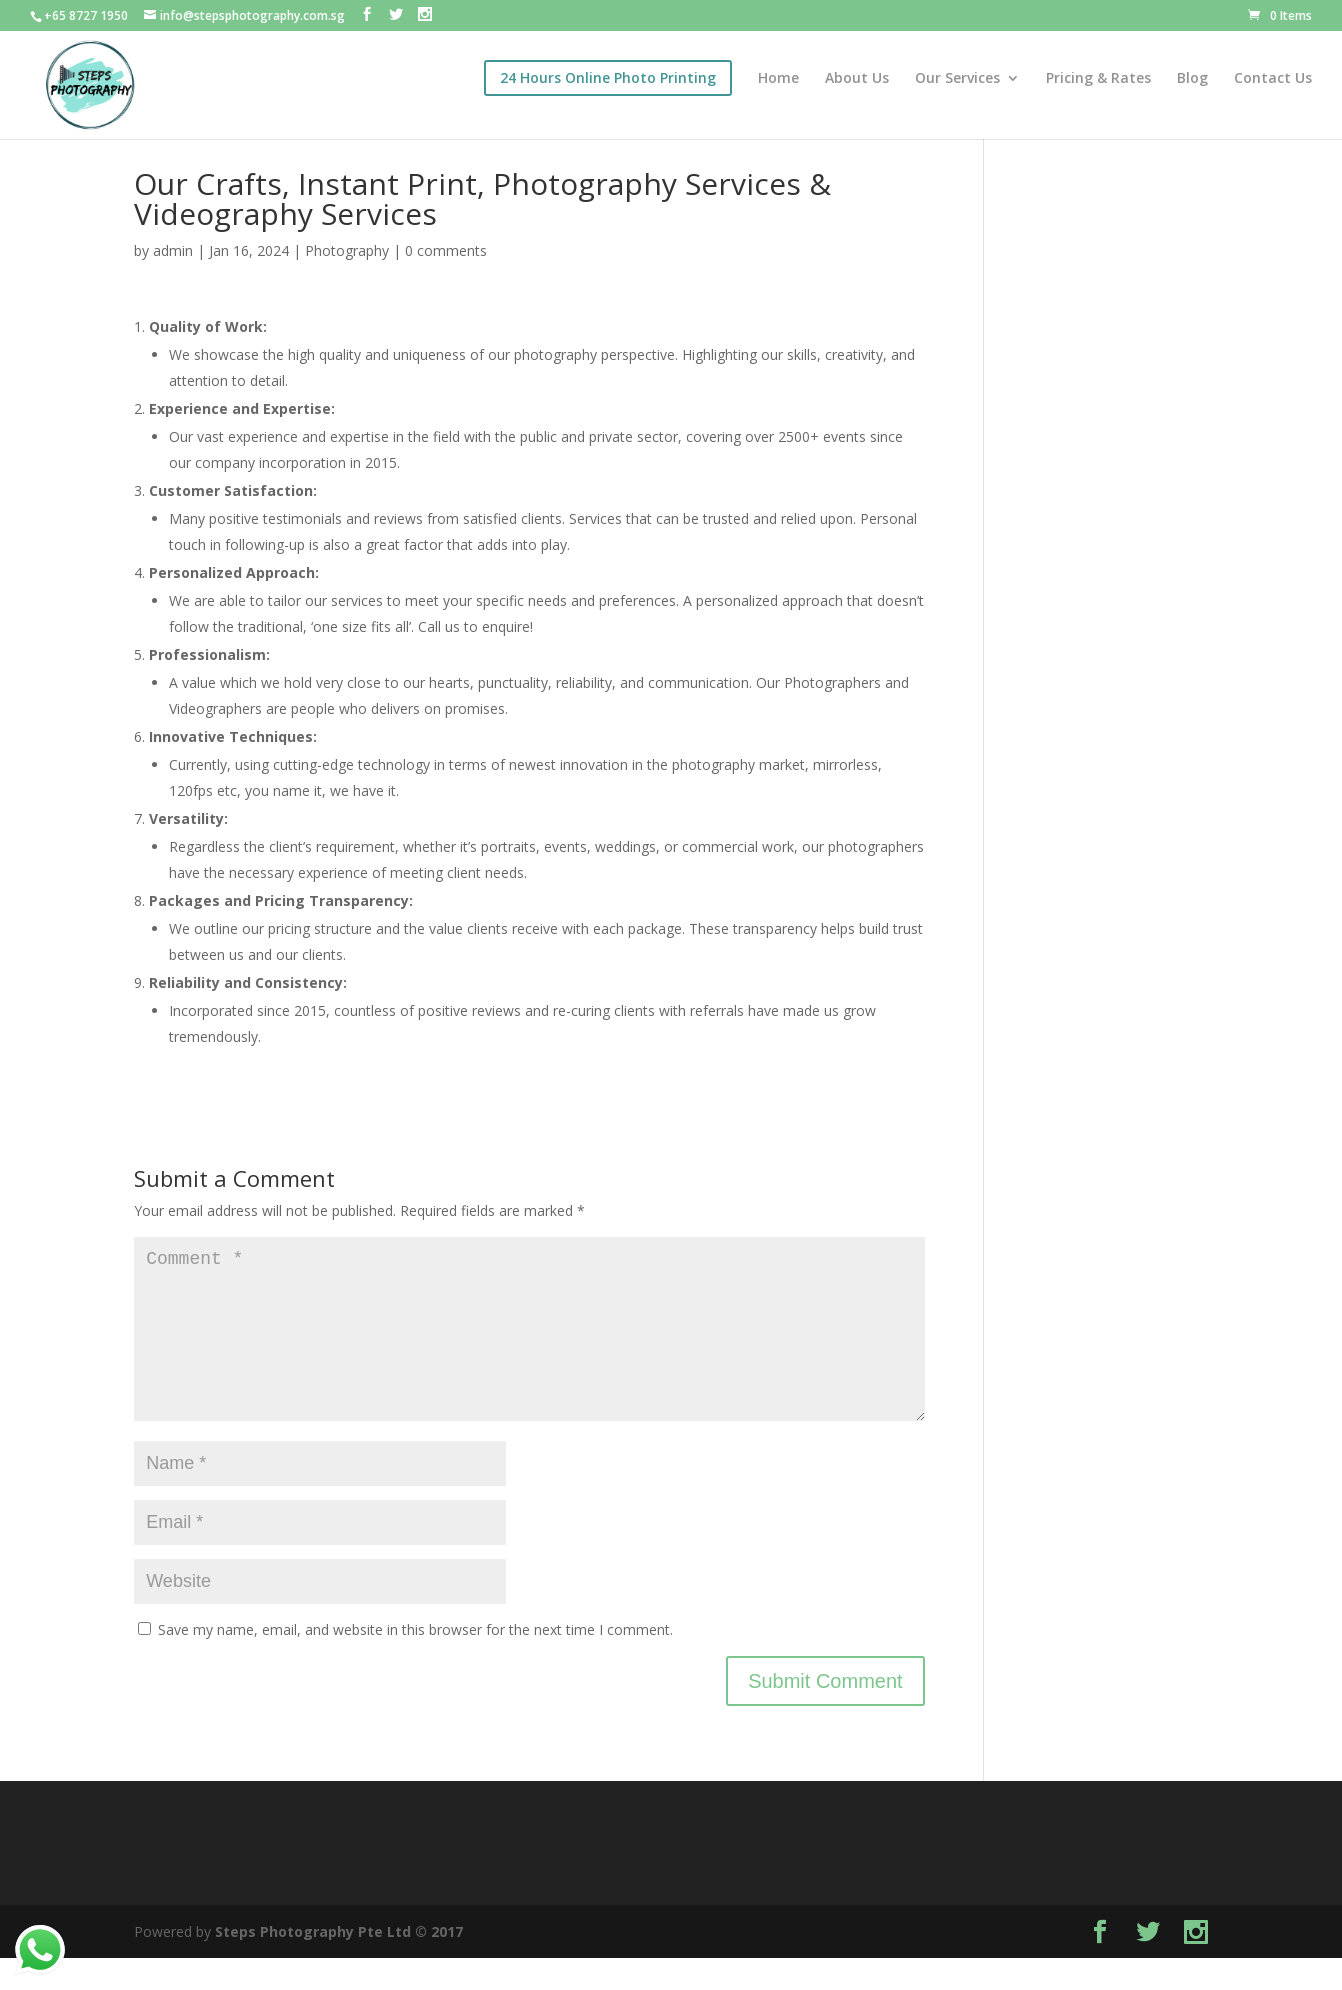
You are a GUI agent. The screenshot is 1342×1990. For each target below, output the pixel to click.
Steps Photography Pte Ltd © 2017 (339, 1963)
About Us (857, 79)
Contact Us (1273, 79)
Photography (347, 250)
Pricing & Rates (1098, 79)
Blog (1192, 79)
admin (173, 250)
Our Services (957, 79)
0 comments (446, 250)
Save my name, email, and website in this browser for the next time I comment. (415, 1661)
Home (778, 79)
